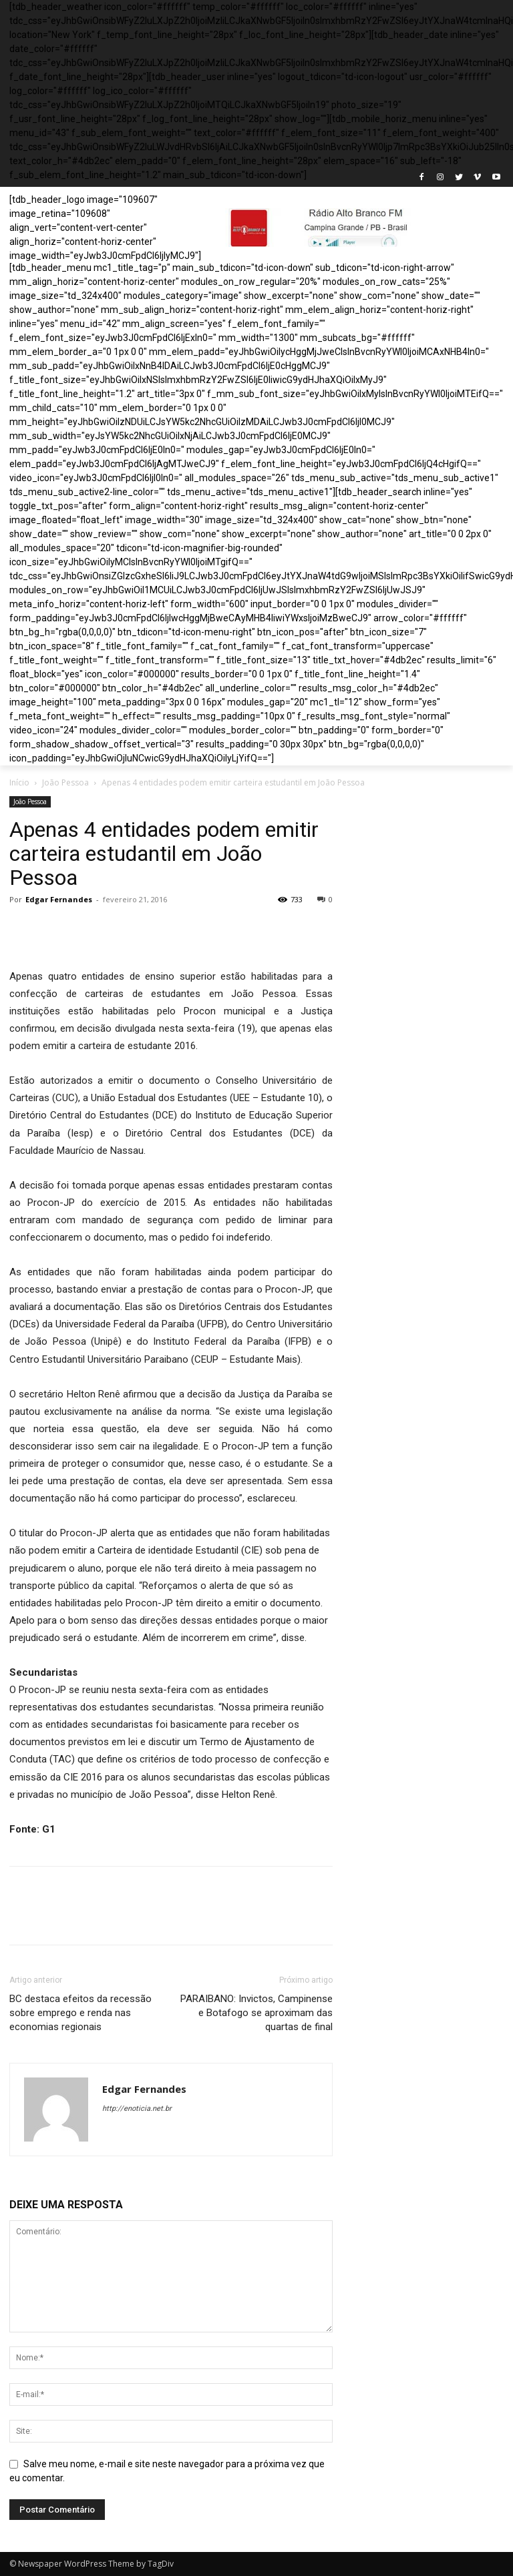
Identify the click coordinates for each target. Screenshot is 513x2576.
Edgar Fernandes (58, 899)
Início (19, 782)
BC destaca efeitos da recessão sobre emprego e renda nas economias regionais (80, 2013)
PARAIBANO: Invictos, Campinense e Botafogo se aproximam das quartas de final (256, 2013)
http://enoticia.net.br (137, 2108)
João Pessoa (65, 782)
